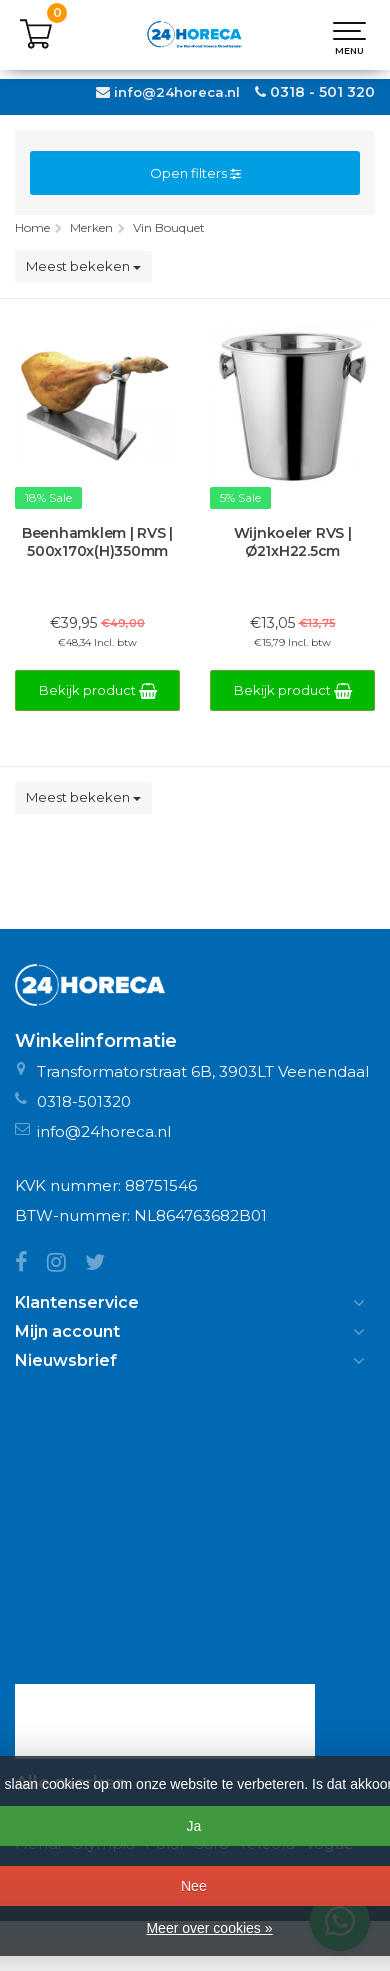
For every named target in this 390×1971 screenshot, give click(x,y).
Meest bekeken (83, 266)
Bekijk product (98, 690)
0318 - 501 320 (322, 92)
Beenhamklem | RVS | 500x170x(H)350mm (97, 542)
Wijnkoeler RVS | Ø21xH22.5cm (293, 542)
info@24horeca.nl (177, 92)
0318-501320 (84, 1101)
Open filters (195, 173)
